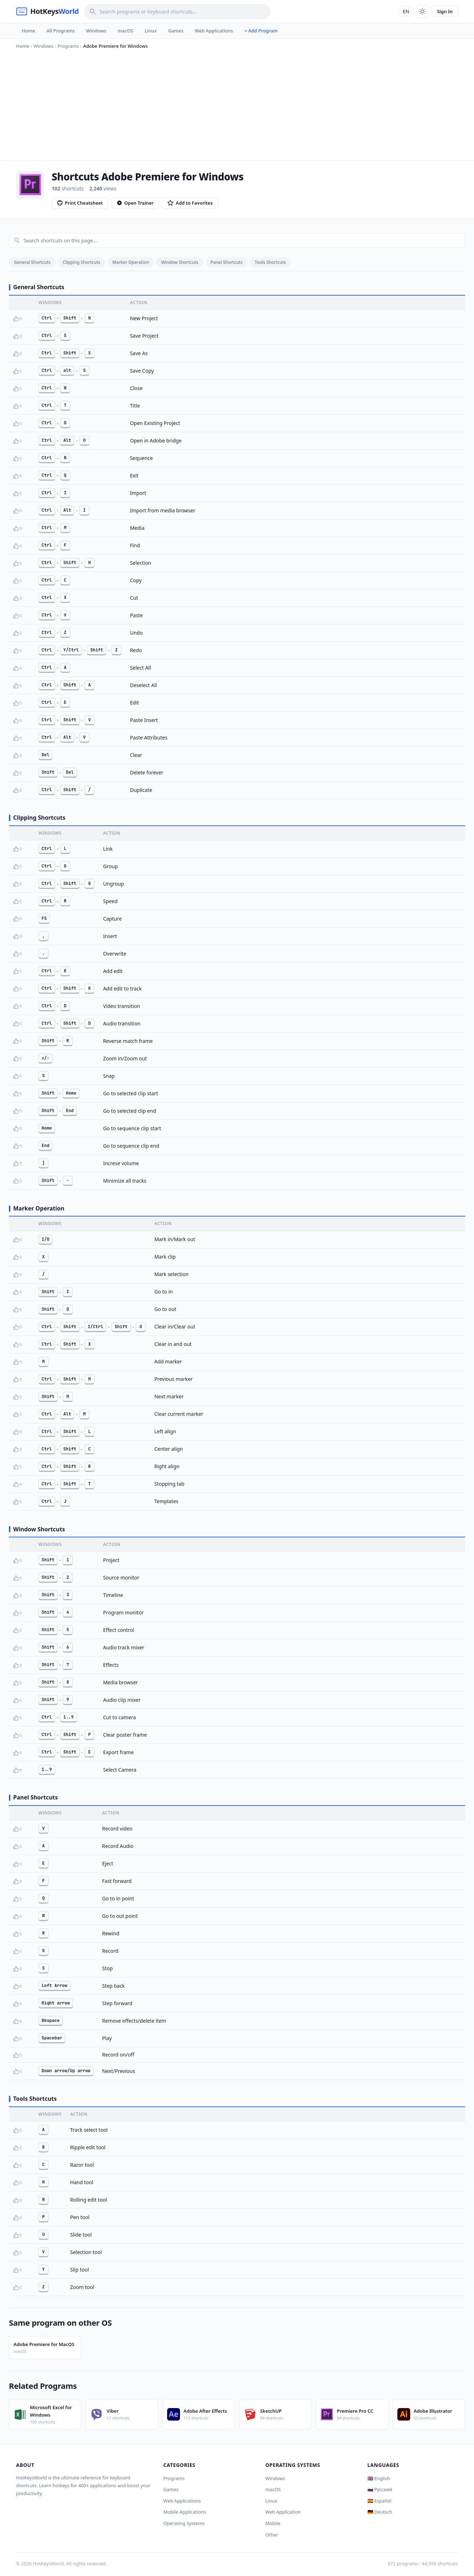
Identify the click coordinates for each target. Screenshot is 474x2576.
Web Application (283, 2512)
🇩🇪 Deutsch (379, 2512)
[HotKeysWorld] (47, 11)
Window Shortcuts (179, 262)
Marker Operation (130, 262)
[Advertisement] (237, 103)
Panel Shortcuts (227, 262)
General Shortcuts (32, 262)
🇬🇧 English (378, 2478)
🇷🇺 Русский (379, 2489)
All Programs (60, 30)
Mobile (273, 2523)
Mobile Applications (184, 2512)
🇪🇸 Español (379, 2501)
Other (272, 2534)
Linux (151, 30)
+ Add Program (261, 30)
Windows (96, 30)
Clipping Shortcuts (81, 262)
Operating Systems (184, 2523)
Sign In (445, 11)
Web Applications (214, 30)
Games (176, 30)
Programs (174, 2478)
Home (28, 30)
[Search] (177, 11)
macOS (125, 30)
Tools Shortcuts (270, 262)
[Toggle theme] (422, 11)
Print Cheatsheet (80, 203)
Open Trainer (135, 203)
